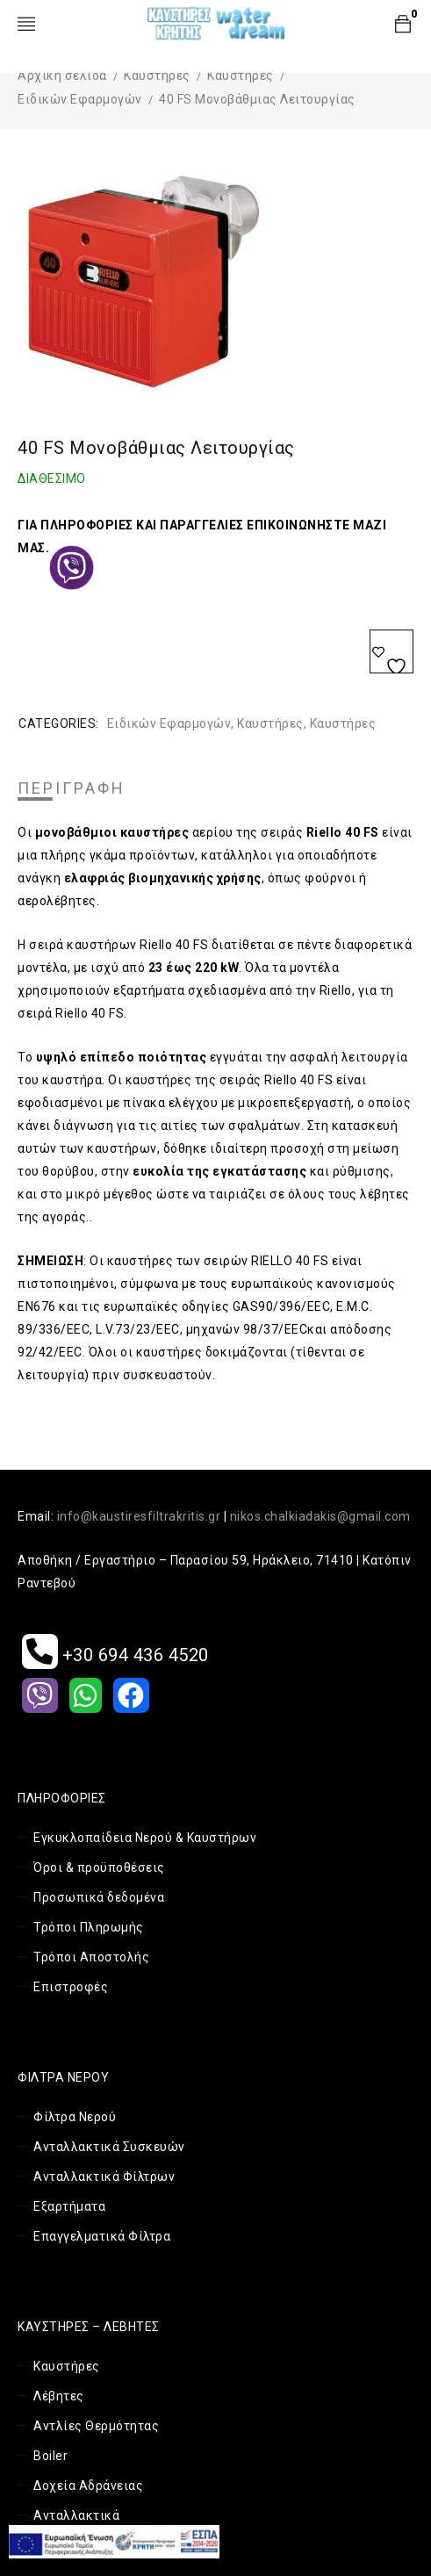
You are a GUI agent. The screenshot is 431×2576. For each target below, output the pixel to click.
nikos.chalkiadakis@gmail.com (320, 1516)
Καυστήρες (157, 75)
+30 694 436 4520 (115, 1655)
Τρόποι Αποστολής (91, 1957)
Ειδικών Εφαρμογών (80, 99)
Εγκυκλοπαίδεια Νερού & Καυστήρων (144, 1838)
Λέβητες (58, 2396)
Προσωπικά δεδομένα (98, 1897)
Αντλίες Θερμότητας (96, 2426)
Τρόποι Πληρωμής (88, 1927)
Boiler (50, 2456)
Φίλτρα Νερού (74, 2117)
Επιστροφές (70, 1987)
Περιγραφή (72, 788)
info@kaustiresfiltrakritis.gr (139, 1516)
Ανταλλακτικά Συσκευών (109, 2147)
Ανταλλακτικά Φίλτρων (104, 2176)
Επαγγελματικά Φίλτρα (101, 2236)
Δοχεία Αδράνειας (88, 2486)
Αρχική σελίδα (62, 75)
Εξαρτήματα (69, 2206)
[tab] (72, 789)
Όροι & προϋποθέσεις (99, 1867)
